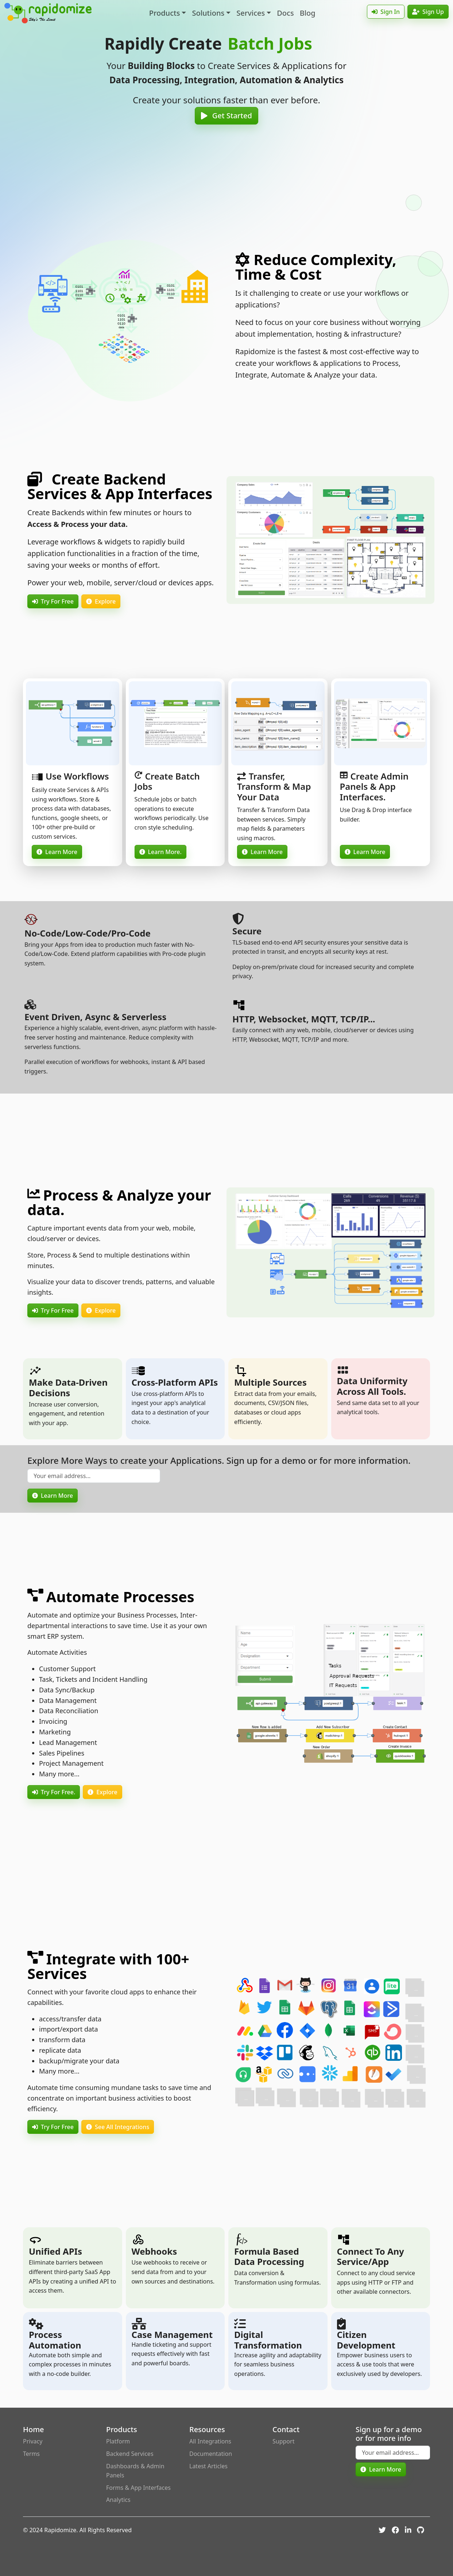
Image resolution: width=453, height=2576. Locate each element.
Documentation (210, 2454)
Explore (101, 601)
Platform (118, 2441)
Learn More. (160, 852)
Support (283, 2441)
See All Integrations (117, 2127)
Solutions (208, 13)
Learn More (56, 852)
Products (164, 13)
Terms (31, 2454)
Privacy (32, 2441)
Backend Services (130, 2454)
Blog (307, 13)
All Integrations (210, 2441)
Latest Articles (208, 2466)
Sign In (386, 12)
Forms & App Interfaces (138, 2488)
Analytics (118, 2500)
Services (250, 13)
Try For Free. (53, 1792)
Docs (285, 13)
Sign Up (428, 12)
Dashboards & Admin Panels (135, 2471)
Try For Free (53, 601)
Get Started (226, 115)
